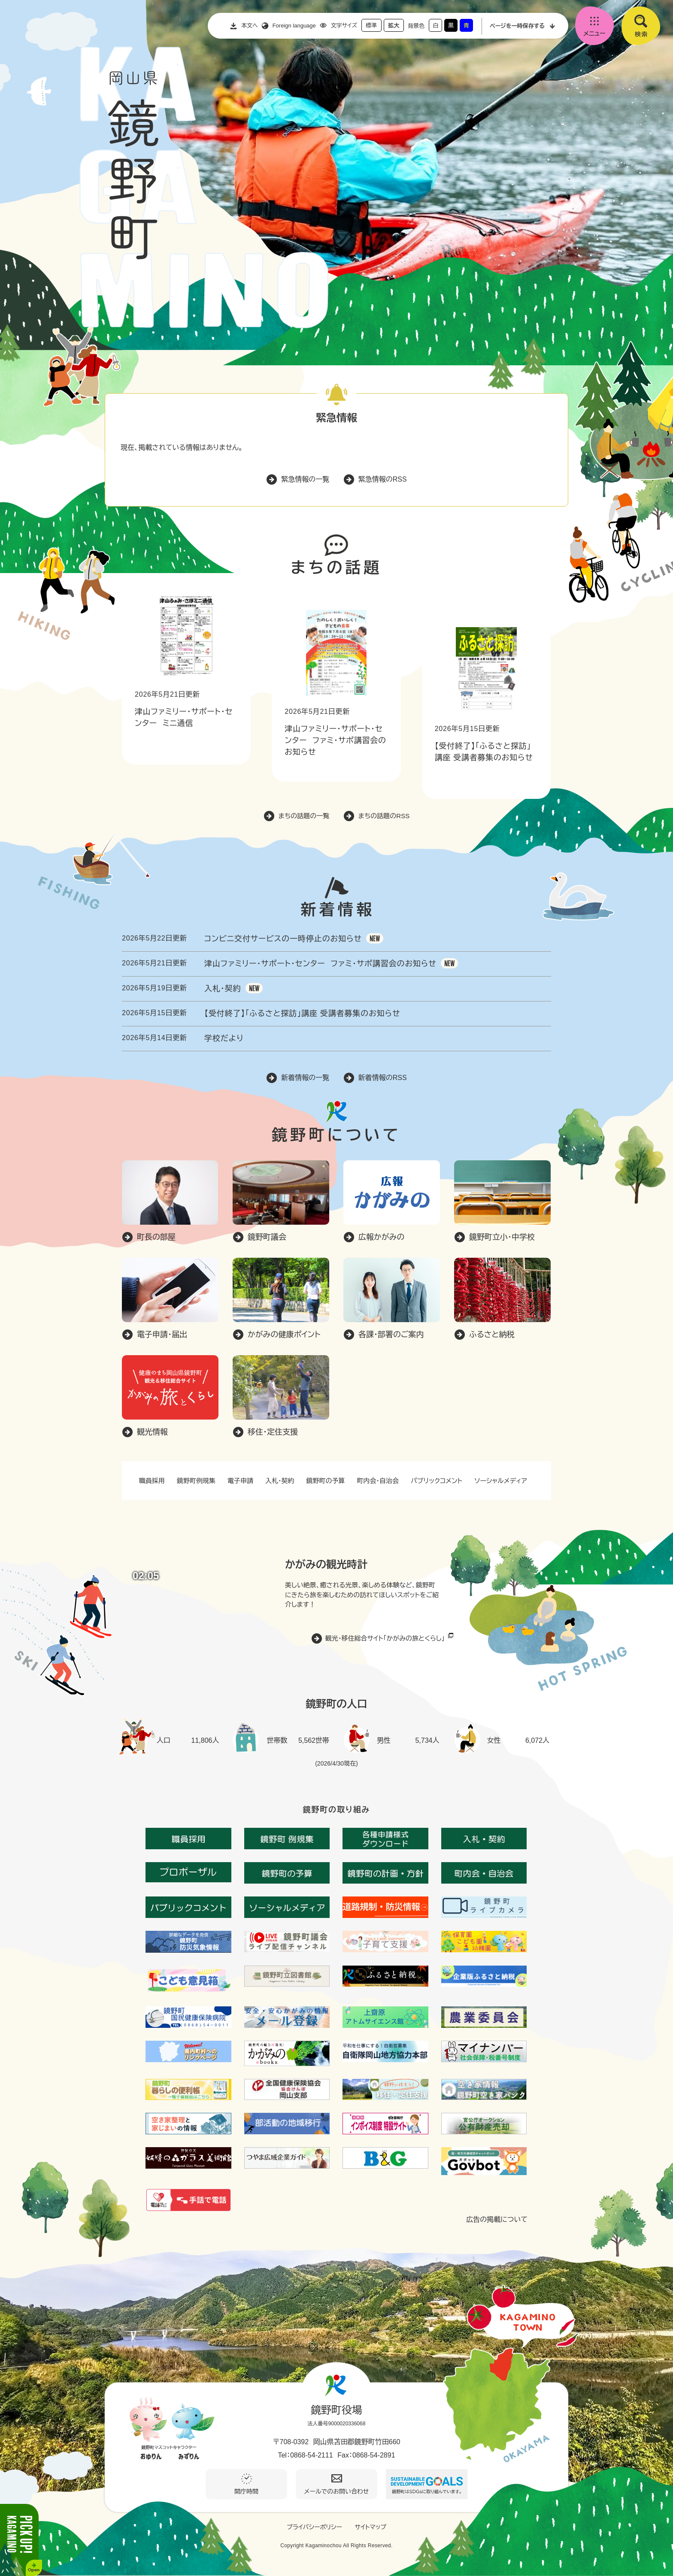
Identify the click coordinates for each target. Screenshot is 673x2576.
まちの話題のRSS (383, 815)
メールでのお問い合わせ (336, 2491)
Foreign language (294, 25)
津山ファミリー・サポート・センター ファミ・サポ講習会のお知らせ (335, 740)
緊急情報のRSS (382, 479)
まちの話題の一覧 (304, 815)
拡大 (393, 25)
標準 (371, 25)
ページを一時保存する (517, 26)
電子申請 (240, 1480)
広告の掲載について (496, 2219)
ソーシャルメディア (500, 1480)
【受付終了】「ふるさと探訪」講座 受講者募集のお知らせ (302, 1013)
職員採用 (152, 1480)
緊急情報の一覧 (305, 479)
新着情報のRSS (382, 1077)
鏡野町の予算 (325, 1480)
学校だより (224, 1038)
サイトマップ (370, 2527)
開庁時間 (246, 2491)
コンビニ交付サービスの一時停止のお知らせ (283, 939)
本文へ (249, 25)
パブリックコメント (436, 1480)
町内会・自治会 (378, 1480)
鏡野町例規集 (196, 1480)
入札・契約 (222, 988)
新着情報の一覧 (305, 1077)
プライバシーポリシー (314, 2527)
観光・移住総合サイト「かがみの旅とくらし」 (385, 1638)
